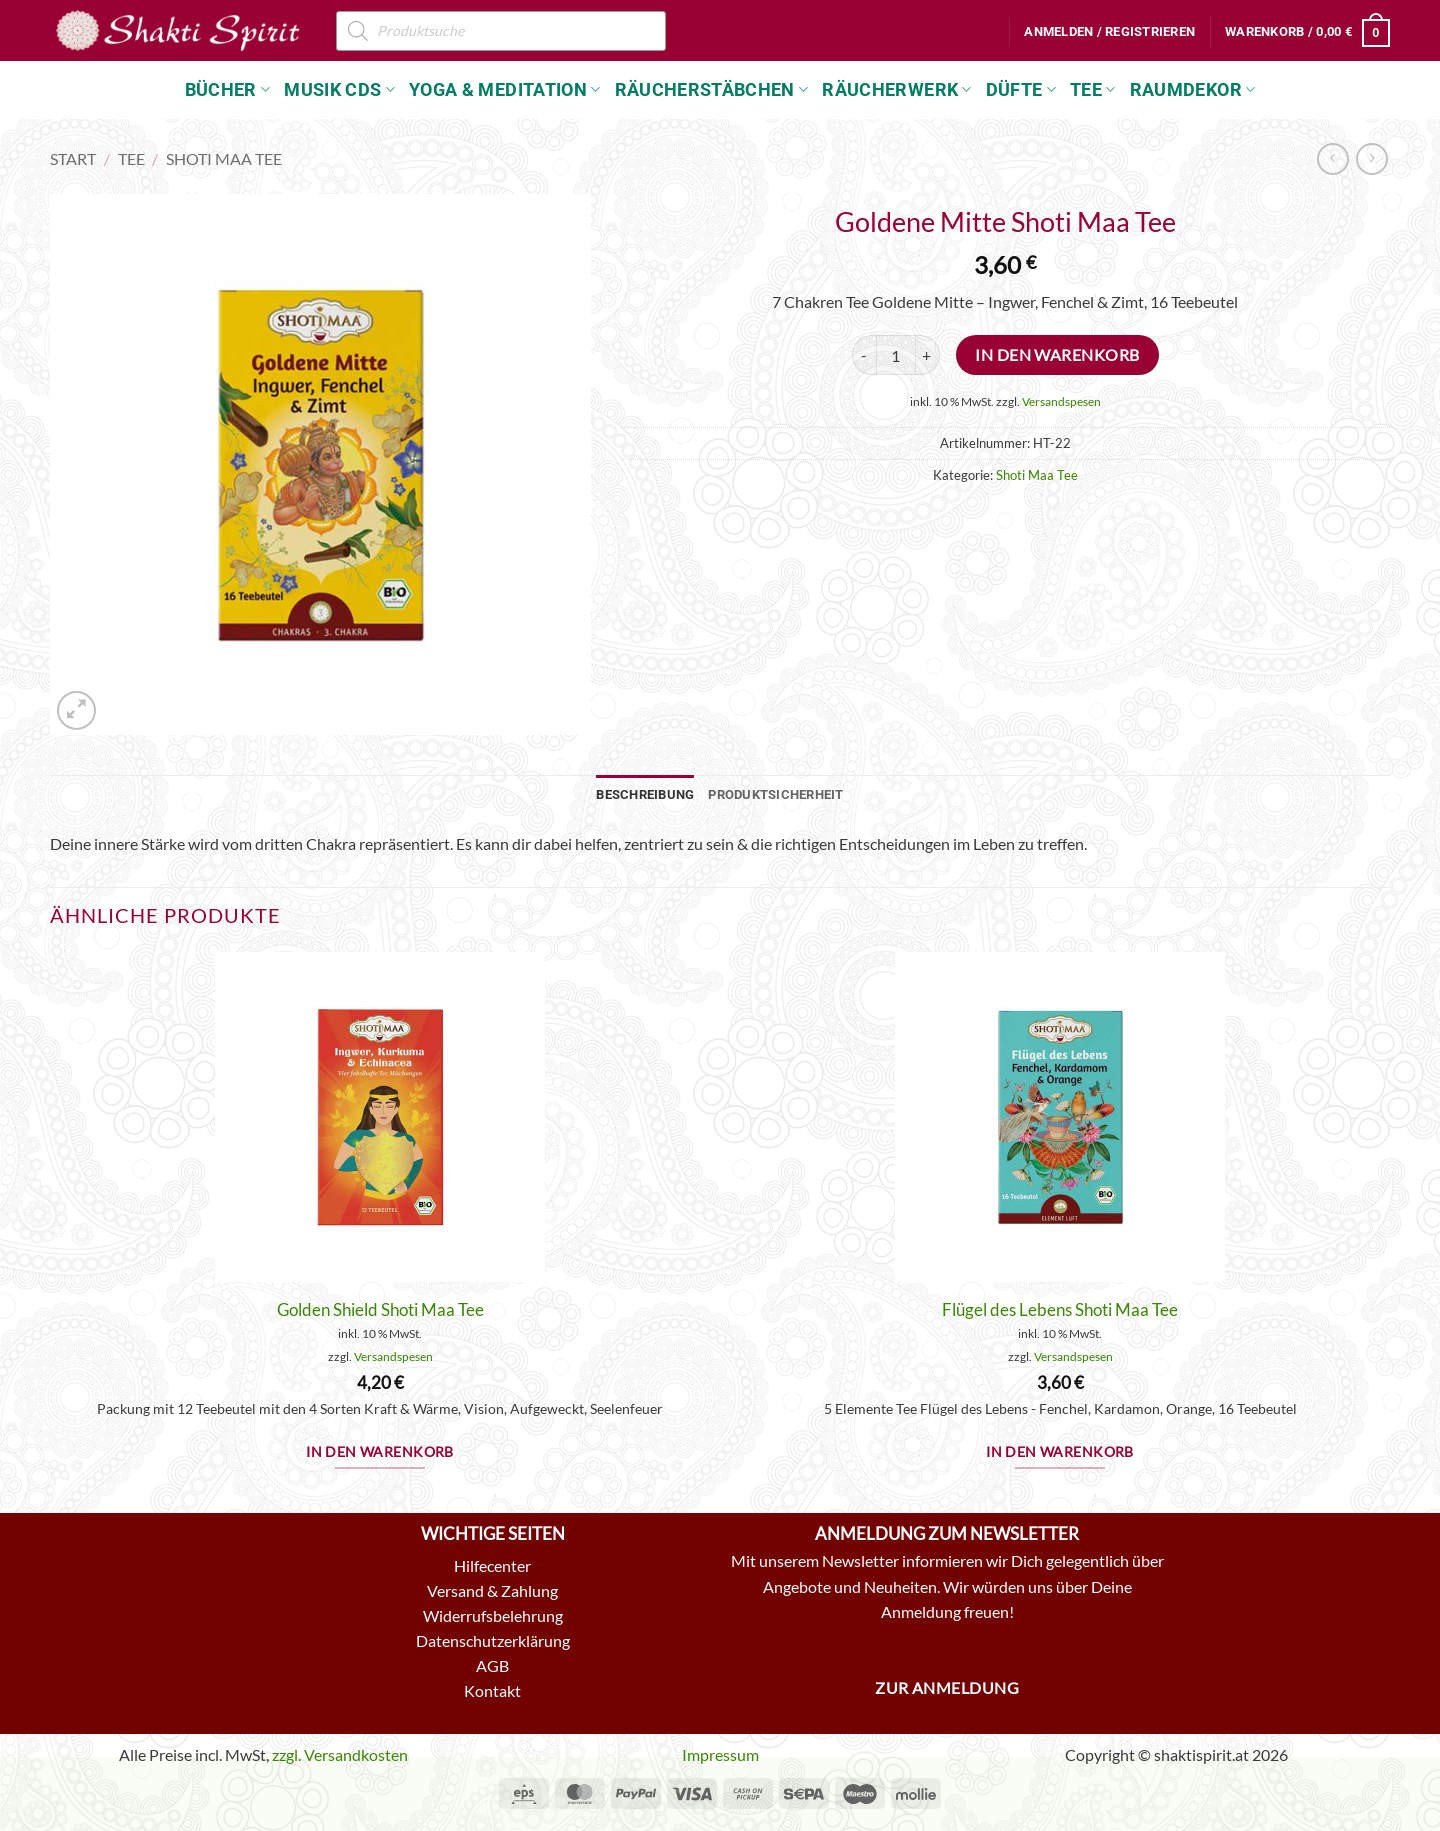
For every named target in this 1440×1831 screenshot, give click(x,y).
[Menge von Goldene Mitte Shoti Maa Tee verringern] (864, 355)
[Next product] (1332, 158)
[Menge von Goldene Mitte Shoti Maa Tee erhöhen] (928, 355)
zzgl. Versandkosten (340, 1754)
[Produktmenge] (896, 355)
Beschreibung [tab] (645, 794)
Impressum (720, 1754)
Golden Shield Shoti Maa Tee (380, 1309)
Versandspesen (1061, 401)
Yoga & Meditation (505, 90)
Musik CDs (339, 90)
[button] (1109, 32)
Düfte (1021, 90)
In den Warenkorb (1057, 355)
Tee (1093, 90)
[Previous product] (1371, 158)
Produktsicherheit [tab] (775, 794)
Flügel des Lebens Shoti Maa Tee (1060, 1309)
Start (73, 158)
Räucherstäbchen (712, 90)
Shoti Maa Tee (224, 158)
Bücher (228, 90)
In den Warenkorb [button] (380, 1452)
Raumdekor (1193, 90)
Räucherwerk (896, 90)
